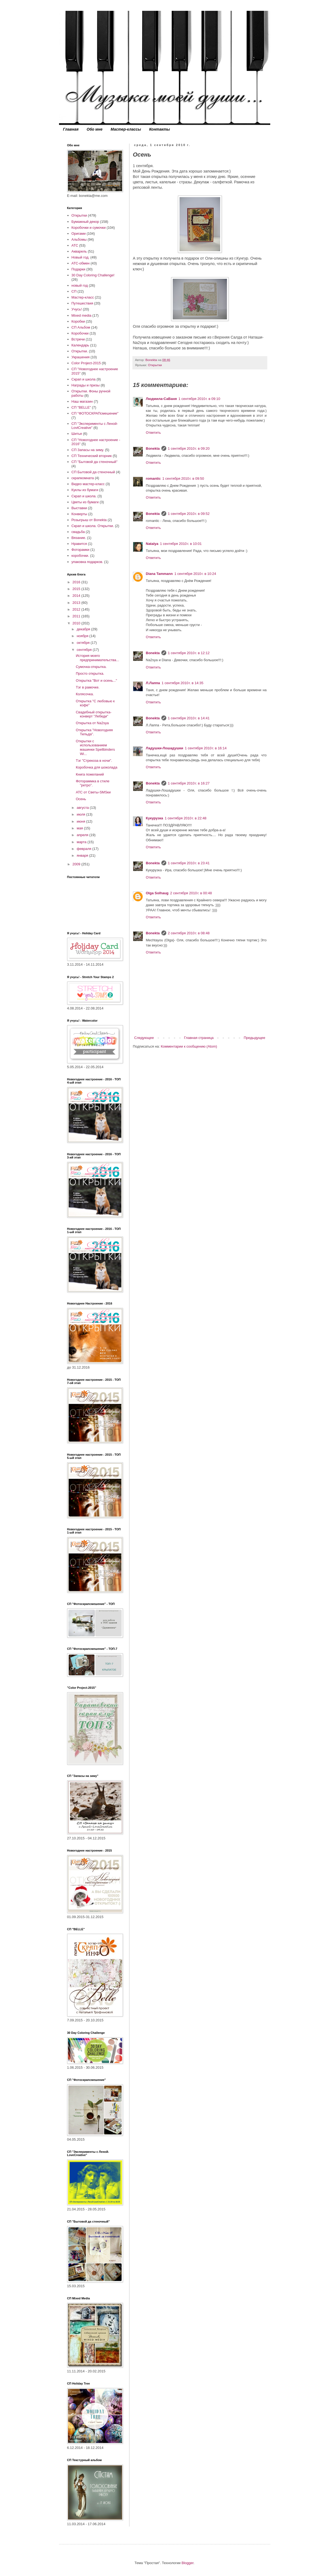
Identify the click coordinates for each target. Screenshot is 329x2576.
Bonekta (153, 448)
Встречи (78, 339)
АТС (74, 245)
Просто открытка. (90, 673)
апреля (83, 835)
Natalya (152, 544)
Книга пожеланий (90, 774)
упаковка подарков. (87, 562)
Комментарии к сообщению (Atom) (189, 1046)
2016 (77, 582)
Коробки (78, 321)
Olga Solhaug (157, 893)
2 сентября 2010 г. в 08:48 (189, 933)
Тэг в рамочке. (87, 687)
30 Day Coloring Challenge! (93, 275)
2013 (77, 603)
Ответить (153, 433)
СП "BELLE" (81, 407)
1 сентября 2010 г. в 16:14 (206, 748)
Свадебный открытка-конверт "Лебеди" (94, 714)
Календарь (80, 345)
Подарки (78, 269)
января (83, 855)
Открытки (155, 365)
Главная (71, 129)
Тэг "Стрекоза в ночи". (94, 761)
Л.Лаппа (153, 683)
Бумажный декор (85, 222)
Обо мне (95, 129)
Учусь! (76, 309)
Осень (81, 799)
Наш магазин (82, 401)
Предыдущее (254, 1038)
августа (83, 808)
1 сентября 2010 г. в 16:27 (189, 783)
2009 (77, 864)
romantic (153, 478)
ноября (83, 636)
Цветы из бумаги (85, 502)
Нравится (79, 544)
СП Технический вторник (91, 456)
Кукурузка (154, 818)
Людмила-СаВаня (161, 399)
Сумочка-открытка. (91, 667)
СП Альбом (80, 327)
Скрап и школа (83, 379)
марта (82, 842)
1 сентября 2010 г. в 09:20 (189, 448)
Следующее (144, 1038)
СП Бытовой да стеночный (93, 472)
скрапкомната (82, 478)
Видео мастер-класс (88, 484)
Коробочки (80, 333)
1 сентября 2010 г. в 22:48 (185, 818)
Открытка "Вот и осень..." (96, 680)
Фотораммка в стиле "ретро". (92, 783)
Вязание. (78, 538)
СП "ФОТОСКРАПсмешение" (95, 413)
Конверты (79, 514)
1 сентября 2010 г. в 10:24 (195, 574)
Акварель (79, 251)
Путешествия (82, 303)
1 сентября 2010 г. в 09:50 (183, 478)
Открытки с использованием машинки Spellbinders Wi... (95, 747)
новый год (79, 285)
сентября (85, 650)
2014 (77, 596)
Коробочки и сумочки (88, 228)
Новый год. (80, 257)
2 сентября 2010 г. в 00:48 (191, 893)
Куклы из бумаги (84, 490)
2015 (77, 589)
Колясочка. (85, 694)
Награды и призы (85, 385)
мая (80, 828)
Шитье (76, 434)
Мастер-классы (126, 129)
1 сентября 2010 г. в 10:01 (181, 544)
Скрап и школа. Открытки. (92, 526)
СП (74, 291)
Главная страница (199, 1038)
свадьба (78, 532)
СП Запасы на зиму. (87, 450)
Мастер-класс (82, 297)
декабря (84, 629)
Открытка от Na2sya (92, 723)
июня (81, 821)
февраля (84, 849)
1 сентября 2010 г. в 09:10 (199, 399)
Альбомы (79, 239)
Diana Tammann (159, 574)
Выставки (79, 508)
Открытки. (79, 351)
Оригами (78, 233)
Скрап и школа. (84, 496)
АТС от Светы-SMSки (93, 792)
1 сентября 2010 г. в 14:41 (189, 718)
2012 (77, 609)
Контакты (159, 129)
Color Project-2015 (86, 363)
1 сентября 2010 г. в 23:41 (189, 863)
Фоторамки (80, 550)
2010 (77, 623)
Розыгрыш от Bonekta (89, 520)
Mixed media (81, 315)
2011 (77, 616)
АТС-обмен (80, 263)
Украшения (80, 357)
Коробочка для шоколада (96, 767)
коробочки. (80, 556)
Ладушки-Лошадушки (164, 748)
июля (81, 814)
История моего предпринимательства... (97, 658)
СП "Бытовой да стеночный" (94, 462)
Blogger (187, 2563)
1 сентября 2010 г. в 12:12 (189, 653)
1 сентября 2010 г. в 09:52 (189, 514)
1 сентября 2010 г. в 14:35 (182, 683)
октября (83, 643)
